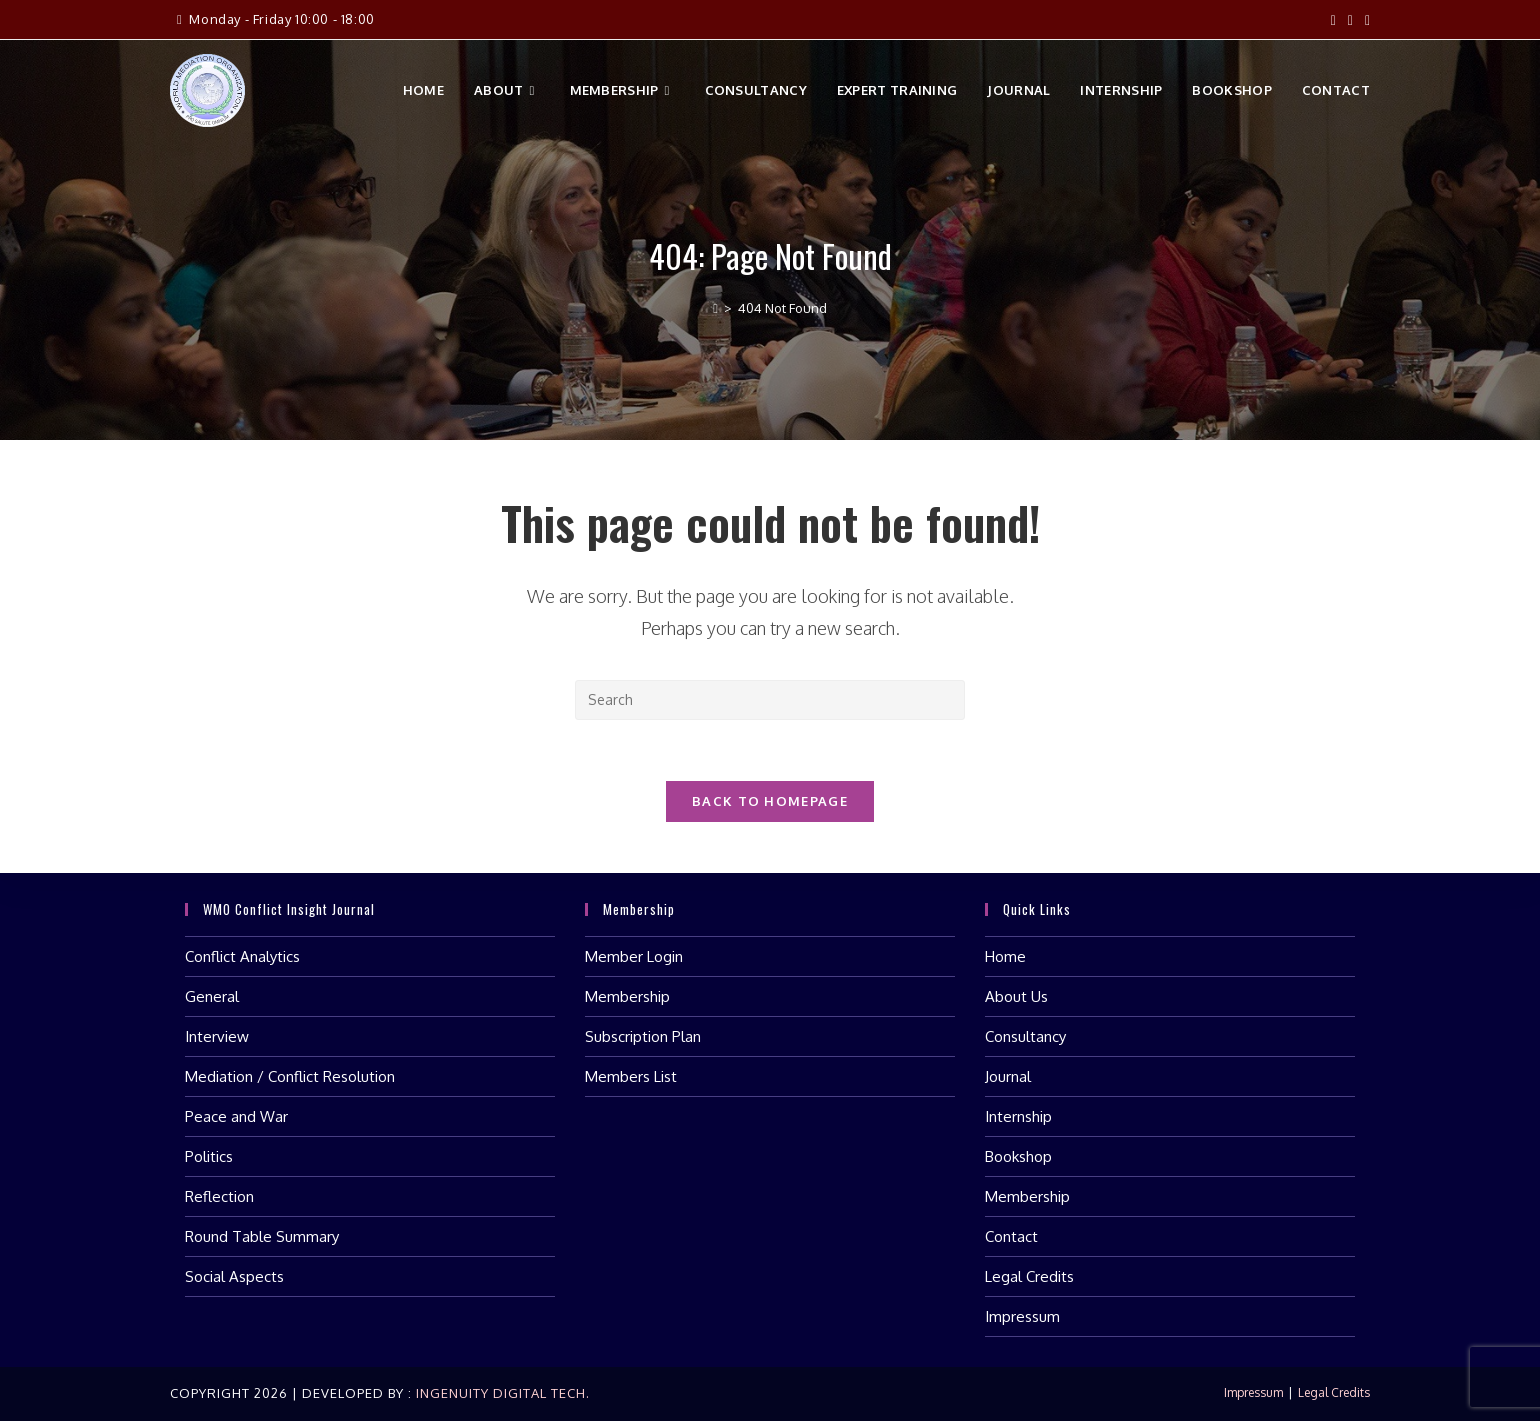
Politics (209, 1156)
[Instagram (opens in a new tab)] (1350, 20)
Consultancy (1025, 1036)
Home (1005, 956)
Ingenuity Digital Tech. (501, 1393)
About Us (1016, 996)
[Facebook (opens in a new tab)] (1333, 20)
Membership (627, 996)
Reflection (219, 1196)
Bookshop (1018, 1156)
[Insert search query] (770, 700)
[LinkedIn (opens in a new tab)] (1364, 20)
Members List (631, 1076)
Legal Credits (1029, 1276)
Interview (217, 1036)
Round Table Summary (262, 1236)
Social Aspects (234, 1276)
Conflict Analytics (242, 956)
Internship (1018, 1116)
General (212, 996)
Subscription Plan (643, 1036)
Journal (1008, 1076)
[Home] (715, 308)
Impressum (1022, 1316)
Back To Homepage (770, 801)
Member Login (634, 956)
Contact (1011, 1236)
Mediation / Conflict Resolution (290, 1076)
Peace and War (236, 1116)
